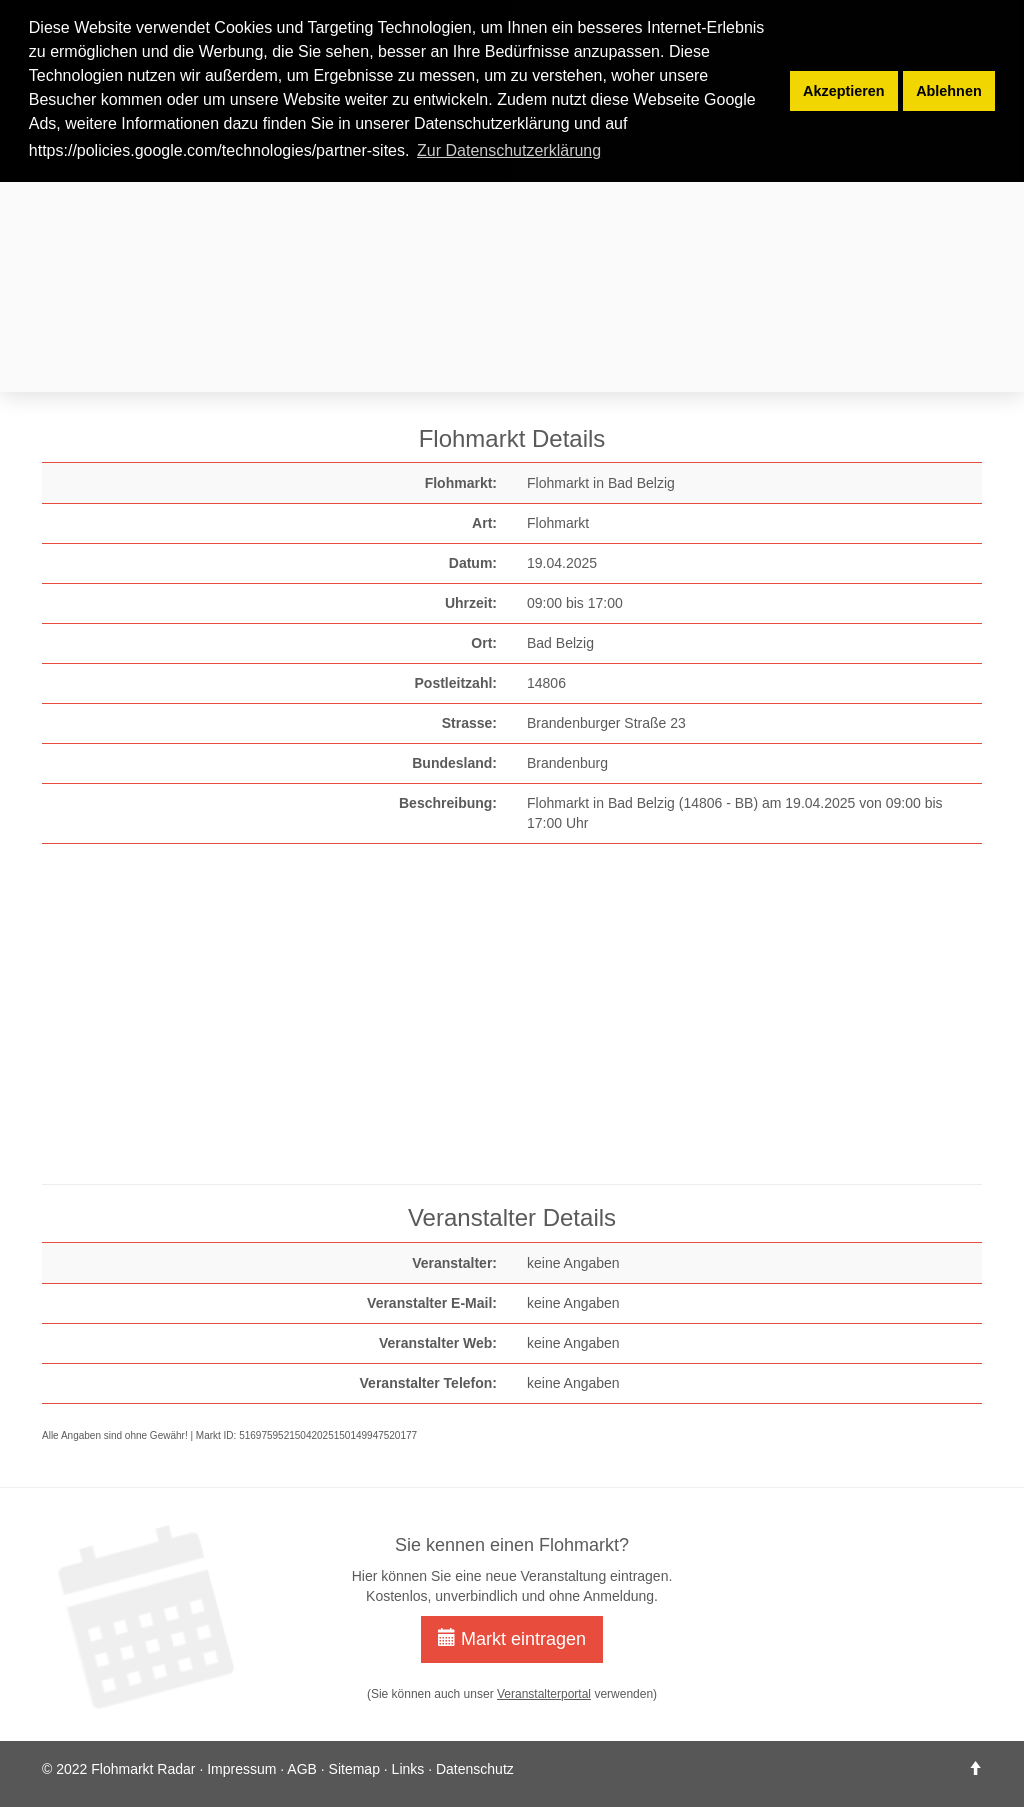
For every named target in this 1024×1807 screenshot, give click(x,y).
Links (408, 1769)
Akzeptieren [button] (844, 91)
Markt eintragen (512, 1638)
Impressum (241, 1769)
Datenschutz (475, 1769)
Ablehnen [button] (949, 91)
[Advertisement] (512, 248)
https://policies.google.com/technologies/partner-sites (217, 150)
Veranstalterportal (544, 1694)
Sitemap (354, 1769)
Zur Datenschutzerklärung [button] (509, 150)
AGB (302, 1769)
